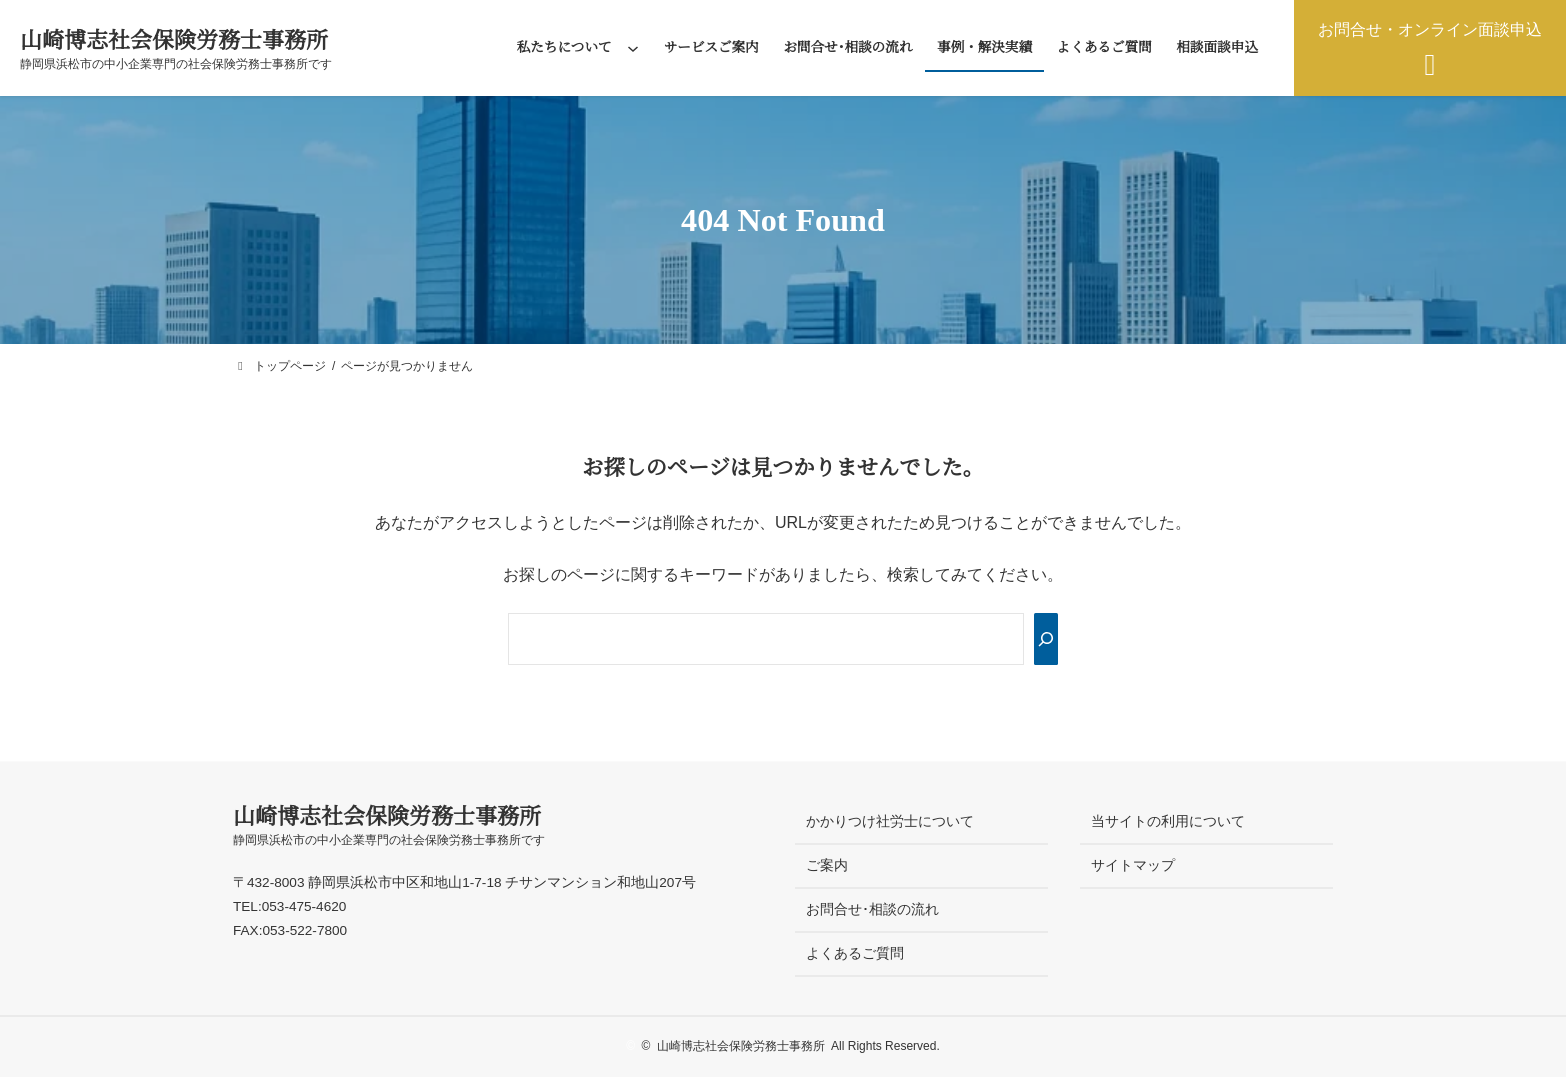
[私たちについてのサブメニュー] (633, 48)
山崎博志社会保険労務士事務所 (174, 40)
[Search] (1046, 639)
